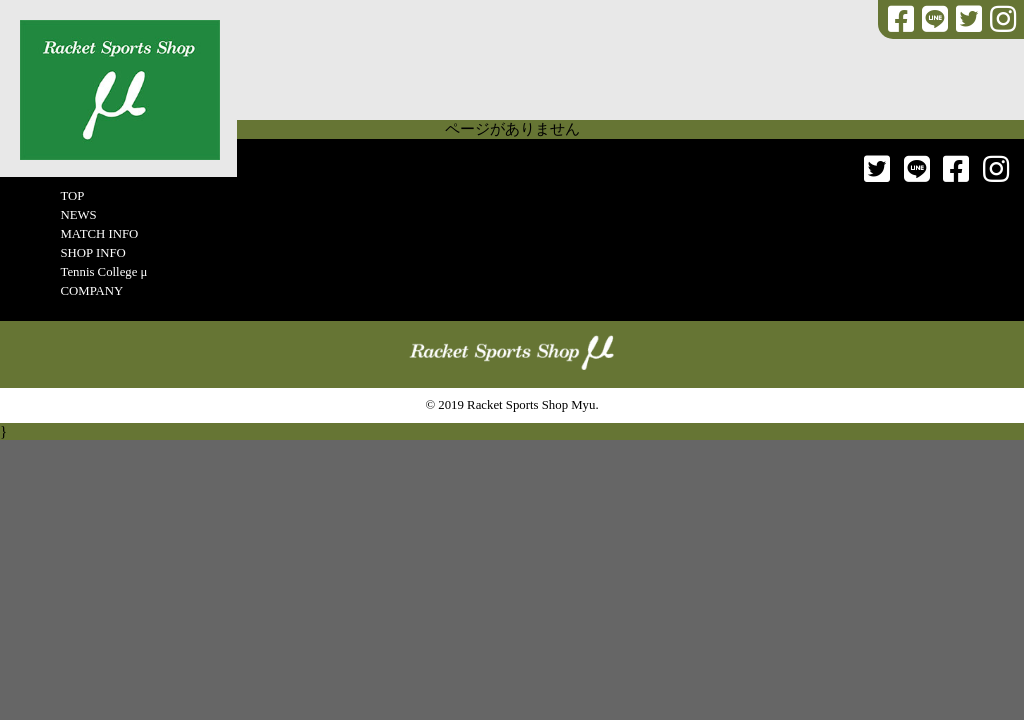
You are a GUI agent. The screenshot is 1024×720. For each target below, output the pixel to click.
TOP (72, 196)
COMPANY (91, 291)
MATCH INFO (99, 234)
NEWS (78, 215)
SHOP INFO (92, 253)
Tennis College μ (103, 272)
